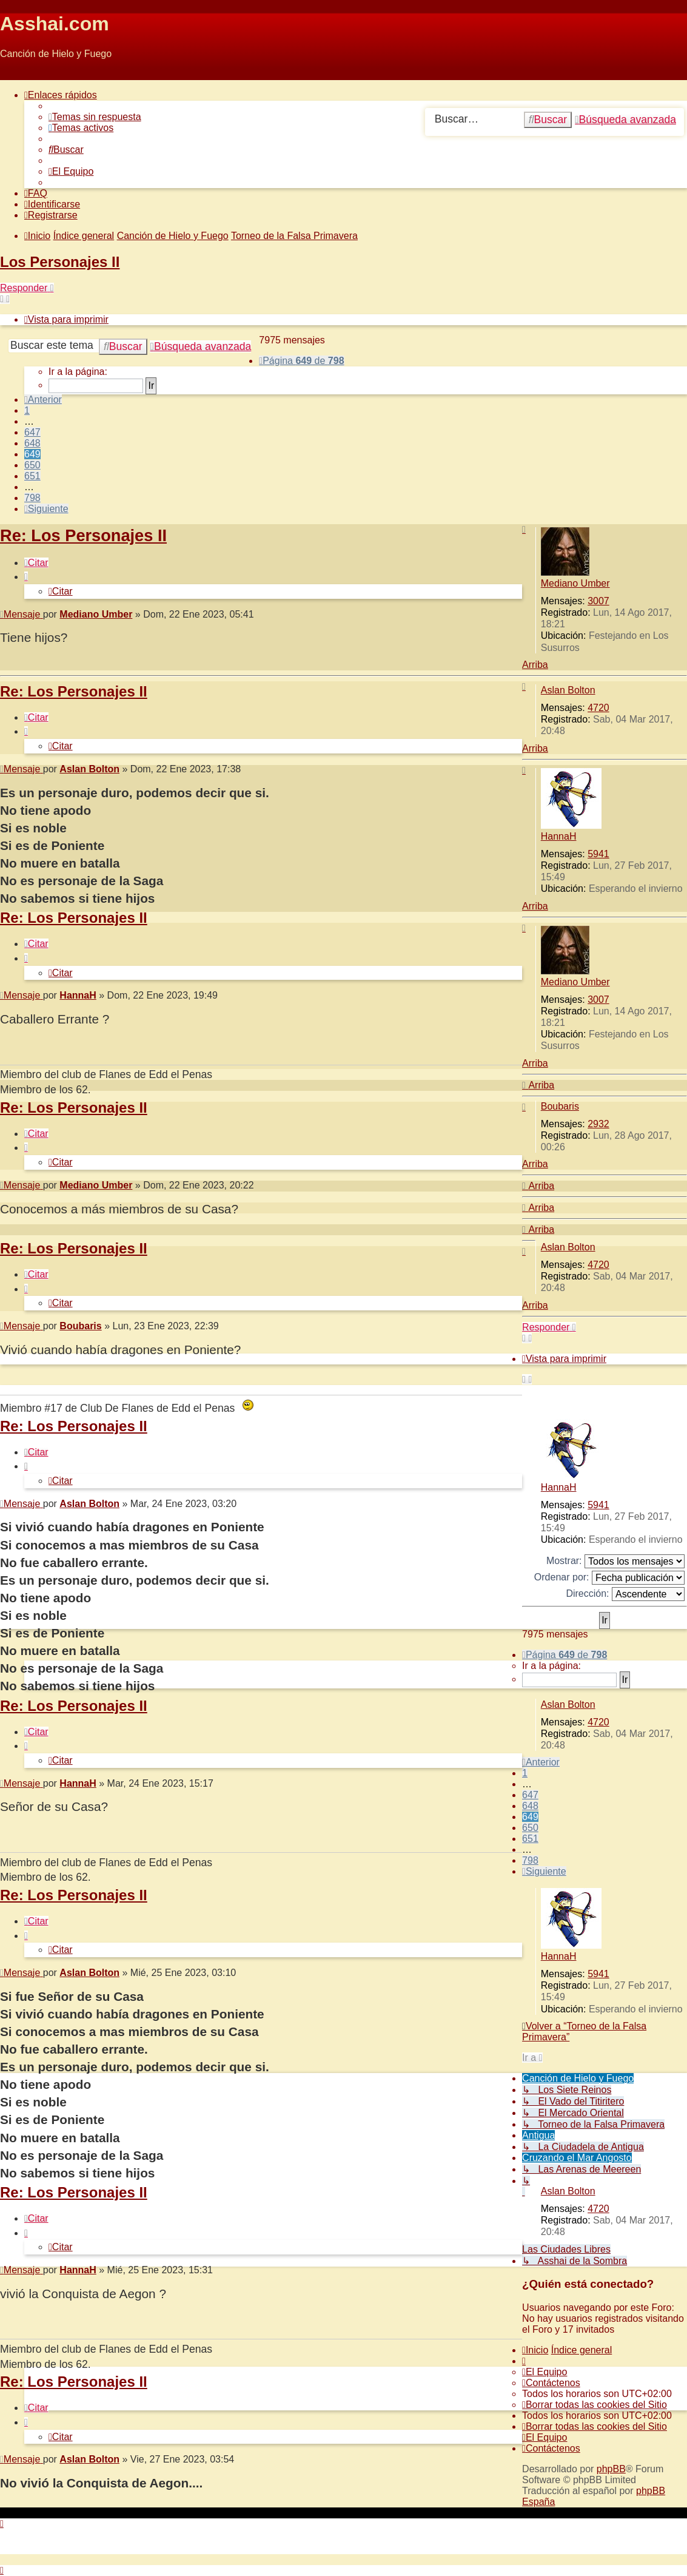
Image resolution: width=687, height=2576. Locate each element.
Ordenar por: (609, 1578)
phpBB (611, 2469)
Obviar (14, 74)
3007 (598, 601)
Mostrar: (615, 1561)
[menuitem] (95, 117)
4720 (598, 708)
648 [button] (32, 443)
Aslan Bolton (568, 690)
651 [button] (32, 476)
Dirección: (625, 1594)
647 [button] (32, 432)
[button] (301, 361)
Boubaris (560, 1106)
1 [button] (27, 410)
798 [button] (32, 498)
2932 (598, 1124)
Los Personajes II (59, 262)
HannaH (559, 836)
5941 (598, 854)
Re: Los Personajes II (83, 535)
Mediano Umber (575, 583)
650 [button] (32, 465)
